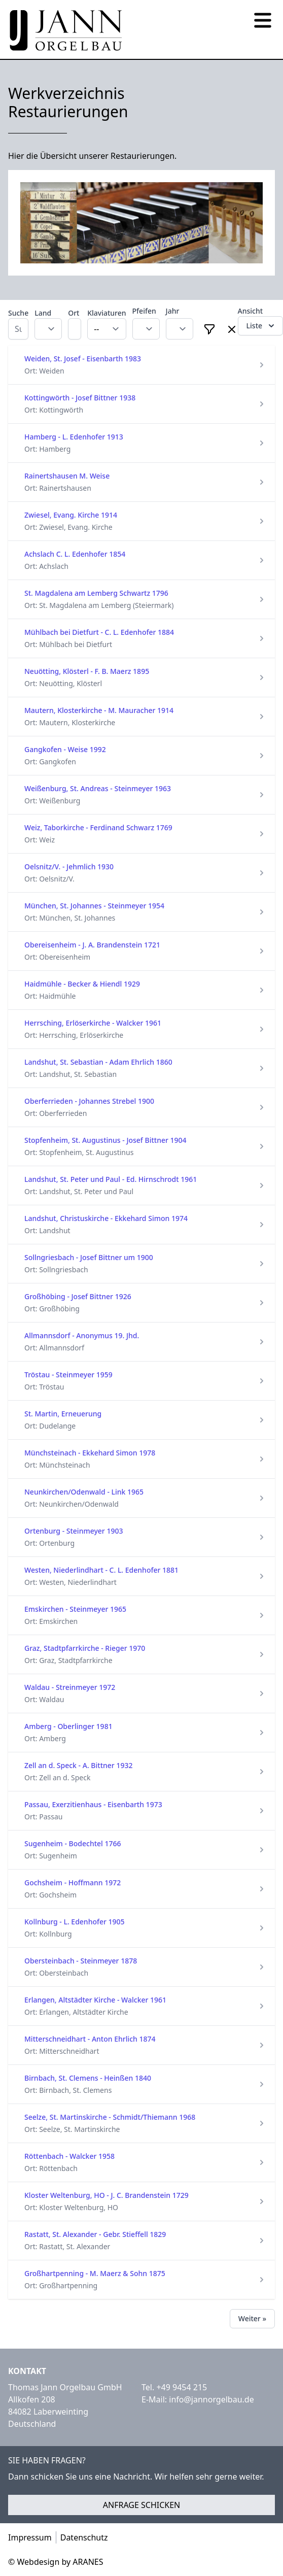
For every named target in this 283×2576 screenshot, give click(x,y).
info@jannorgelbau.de (211, 2399)
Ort (73, 313)
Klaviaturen (106, 313)
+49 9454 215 (181, 2387)
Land (42, 313)
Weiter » (252, 2318)
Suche (18, 313)
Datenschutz (84, 2537)
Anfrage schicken (142, 2505)
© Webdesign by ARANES (55, 2561)
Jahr (173, 311)
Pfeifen (144, 311)
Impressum (30, 2537)
